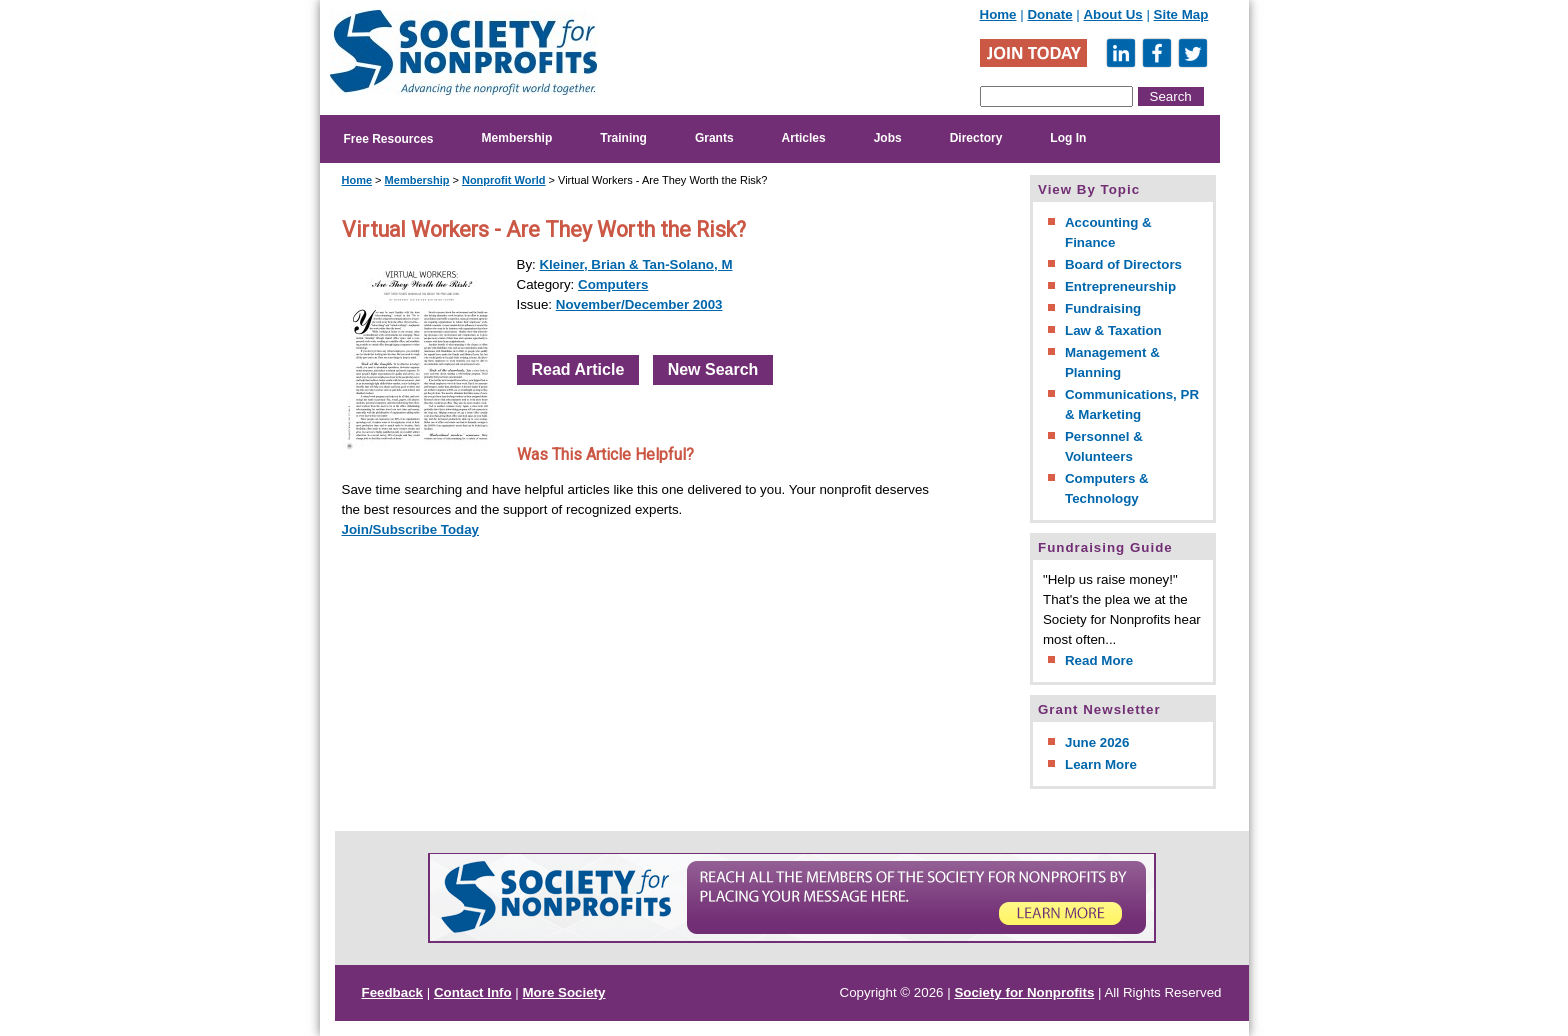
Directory (976, 138)
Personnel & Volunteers (1104, 446)
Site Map (1181, 14)
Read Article (578, 369)
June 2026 (1097, 742)
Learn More (1101, 764)
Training (623, 138)
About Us (1112, 14)
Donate (1049, 14)
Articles (804, 138)
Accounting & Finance (1108, 232)
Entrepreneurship (1120, 286)
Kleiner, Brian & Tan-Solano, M (635, 264)
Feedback (393, 992)
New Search (713, 369)
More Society (564, 992)
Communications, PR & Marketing (1132, 404)
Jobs (888, 138)
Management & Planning (1112, 362)
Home (998, 14)
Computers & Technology (1107, 488)
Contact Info (473, 992)
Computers (613, 284)
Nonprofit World (504, 180)
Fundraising (1103, 308)
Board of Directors (1123, 264)
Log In (1068, 138)
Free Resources (389, 139)
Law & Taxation (1113, 330)
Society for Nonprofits (1024, 992)
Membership (517, 138)
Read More (1099, 660)
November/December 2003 (639, 304)
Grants (714, 138)
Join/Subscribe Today (411, 529)
